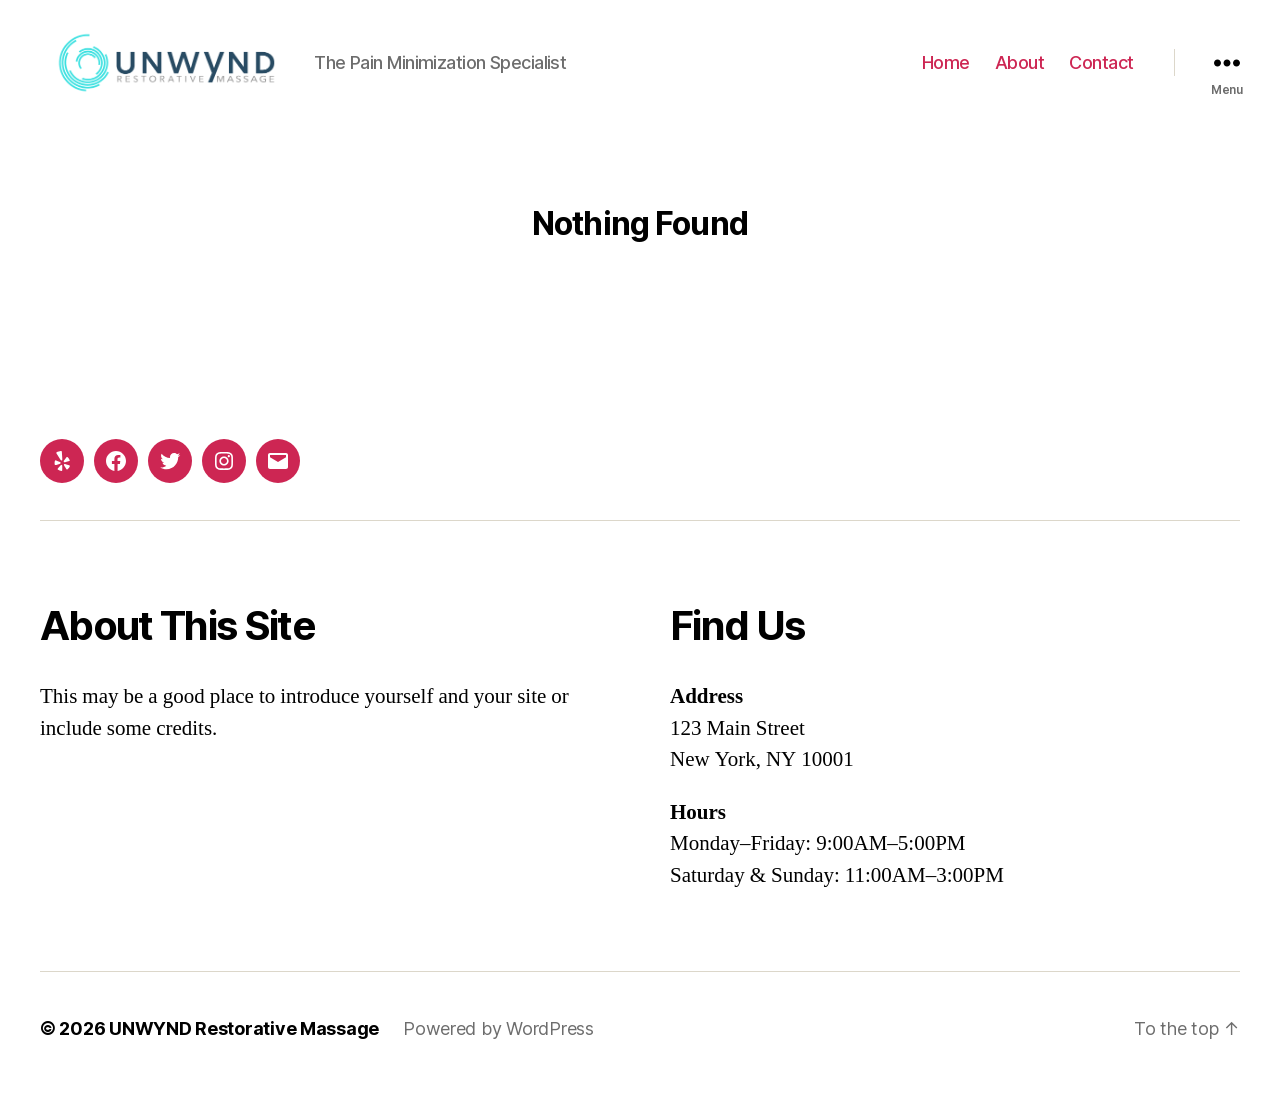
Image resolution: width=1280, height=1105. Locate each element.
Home (946, 72)
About (1020, 72)
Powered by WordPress (498, 1048)
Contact (1101, 72)
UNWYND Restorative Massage (244, 1048)
